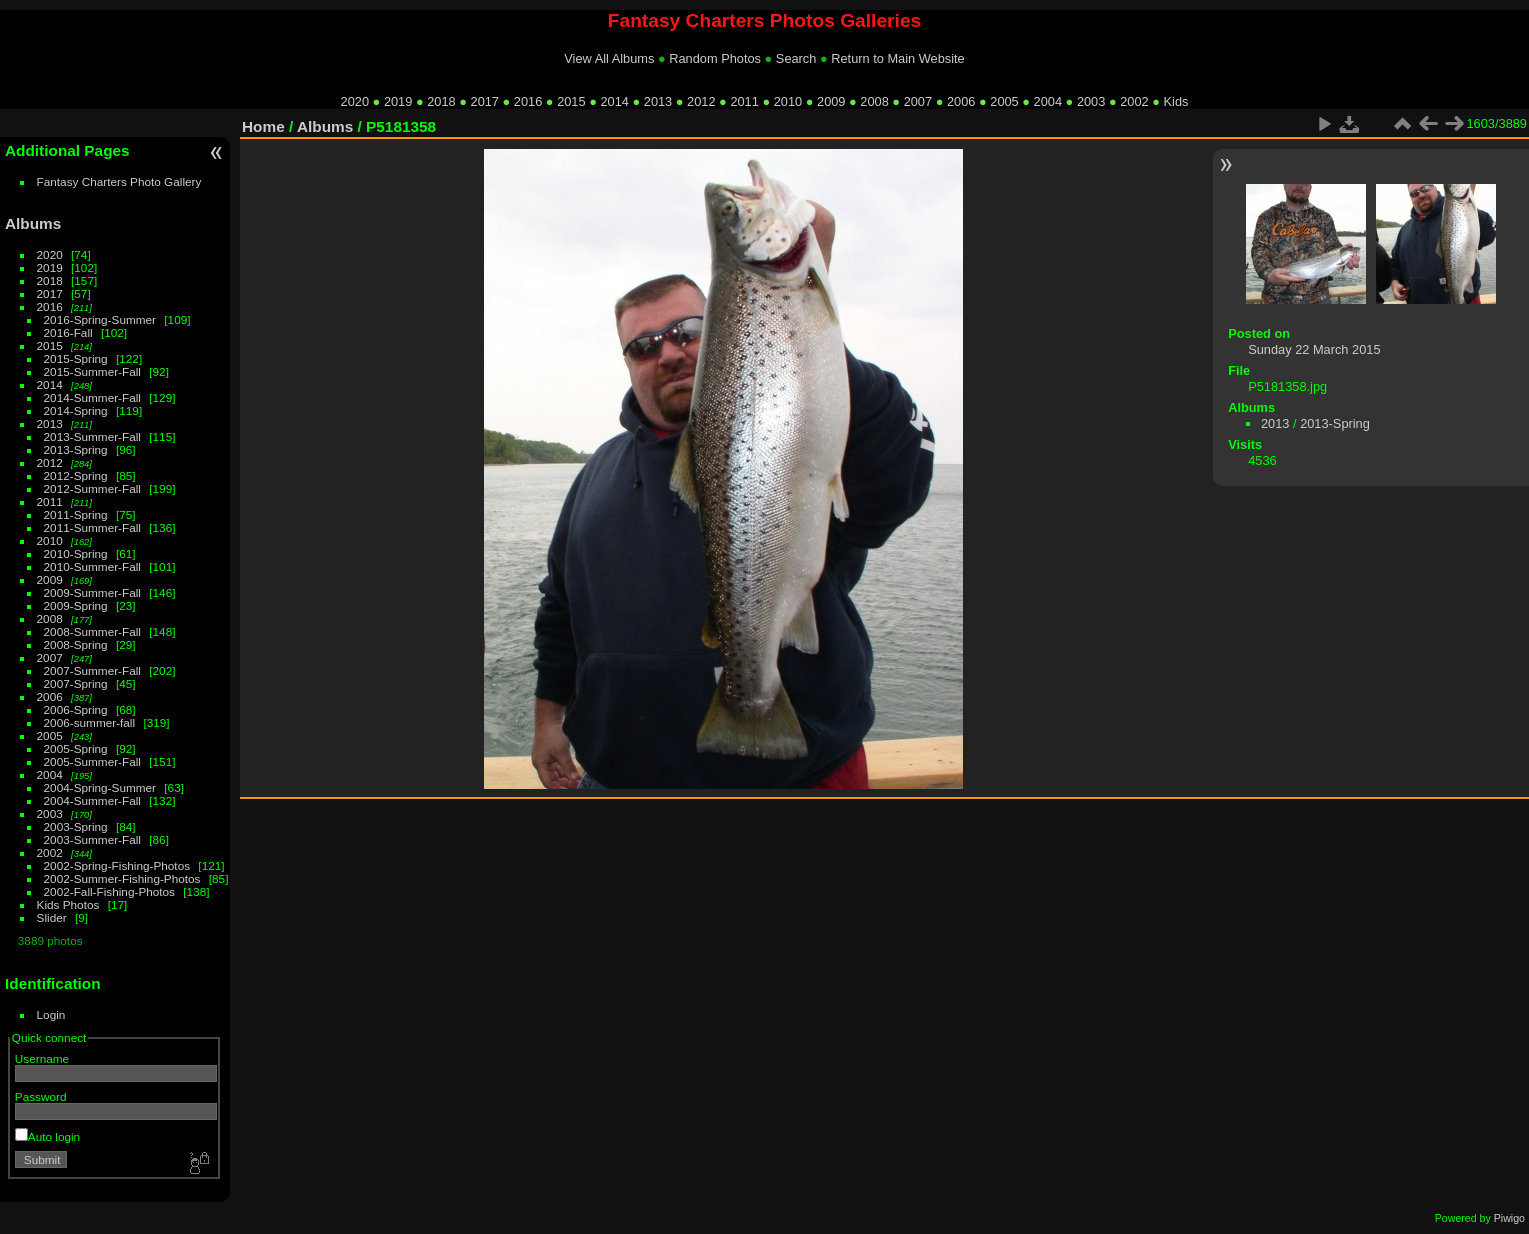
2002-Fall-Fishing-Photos (109, 891)
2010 (788, 101)
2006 (961, 101)
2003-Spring (76, 826)
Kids (1176, 101)
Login (51, 1014)
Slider (52, 917)
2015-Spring (76, 358)
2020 (355, 101)
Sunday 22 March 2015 (1314, 349)
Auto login (47, 1136)
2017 (485, 101)
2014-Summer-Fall (92, 397)
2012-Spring (76, 475)
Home (263, 126)
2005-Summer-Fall (92, 761)
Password (41, 1096)
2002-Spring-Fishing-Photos (117, 865)
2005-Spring (76, 748)
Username (42, 1058)
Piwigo (1509, 1218)
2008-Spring (76, 644)
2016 (528, 101)
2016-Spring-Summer (100, 319)
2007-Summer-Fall (92, 670)
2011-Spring (76, 514)
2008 (874, 101)
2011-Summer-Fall (92, 527)
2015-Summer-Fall (92, 371)
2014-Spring (76, 410)
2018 (441, 101)
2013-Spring (76, 449)
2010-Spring (76, 553)
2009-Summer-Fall (92, 592)
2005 (1004, 101)
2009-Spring (76, 605)
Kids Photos (68, 904)
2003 (1091, 101)
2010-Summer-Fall (92, 566)
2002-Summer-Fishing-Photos (122, 878)
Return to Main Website (897, 58)
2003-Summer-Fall (92, 839)
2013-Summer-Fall (92, 436)
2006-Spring (76, 709)
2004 (1048, 101)
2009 (831, 101)
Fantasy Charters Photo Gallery (119, 181)
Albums (33, 223)
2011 (744, 101)
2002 (1134, 101)
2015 (571, 101)
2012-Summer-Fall (92, 488)
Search (796, 58)
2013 (658, 101)
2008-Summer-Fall (92, 631)
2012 (701, 101)
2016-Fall (68, 332)
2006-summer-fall (90, 722)
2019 (398, 101)
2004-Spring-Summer (100, 787)
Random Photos (715, 58)
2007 (918, 101)
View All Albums (609, 58)
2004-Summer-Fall (92, 800)
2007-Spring (76, 683)
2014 (614, 101)
